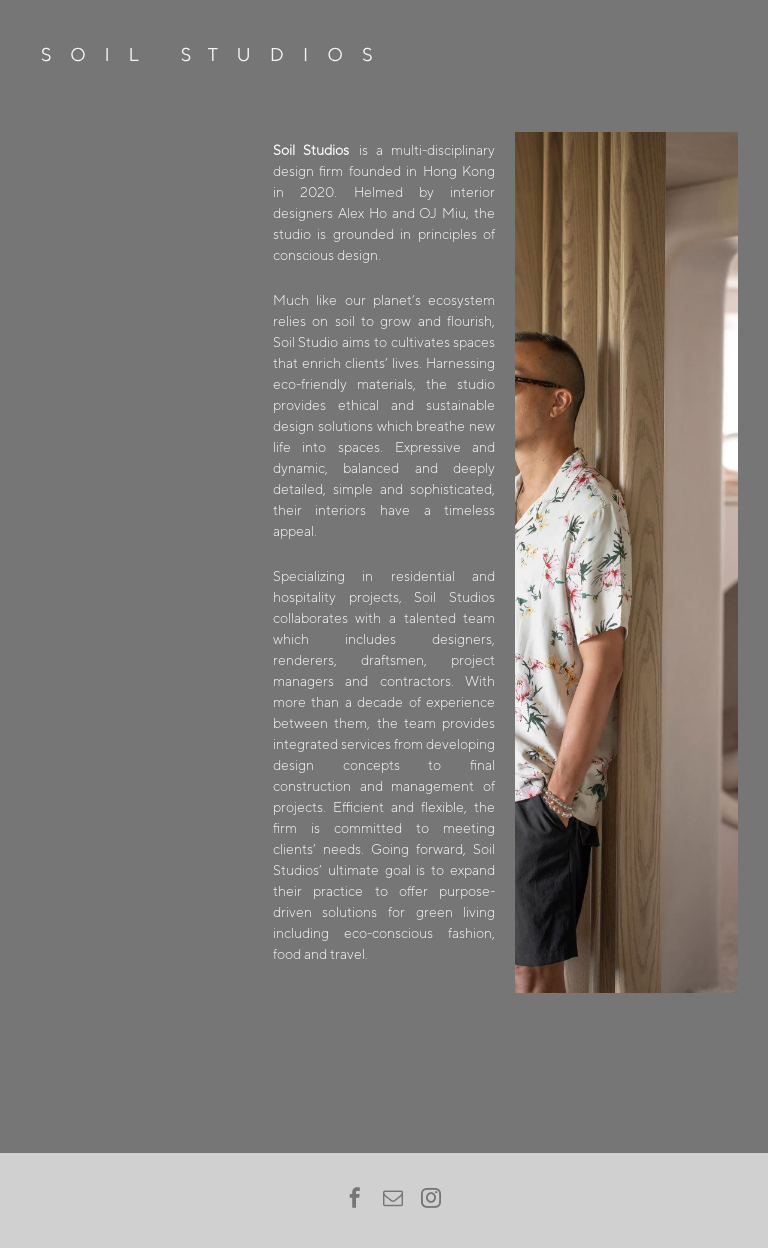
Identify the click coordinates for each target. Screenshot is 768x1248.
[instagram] (431, 1200)
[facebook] (355, 1200)
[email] (393, 1200)
